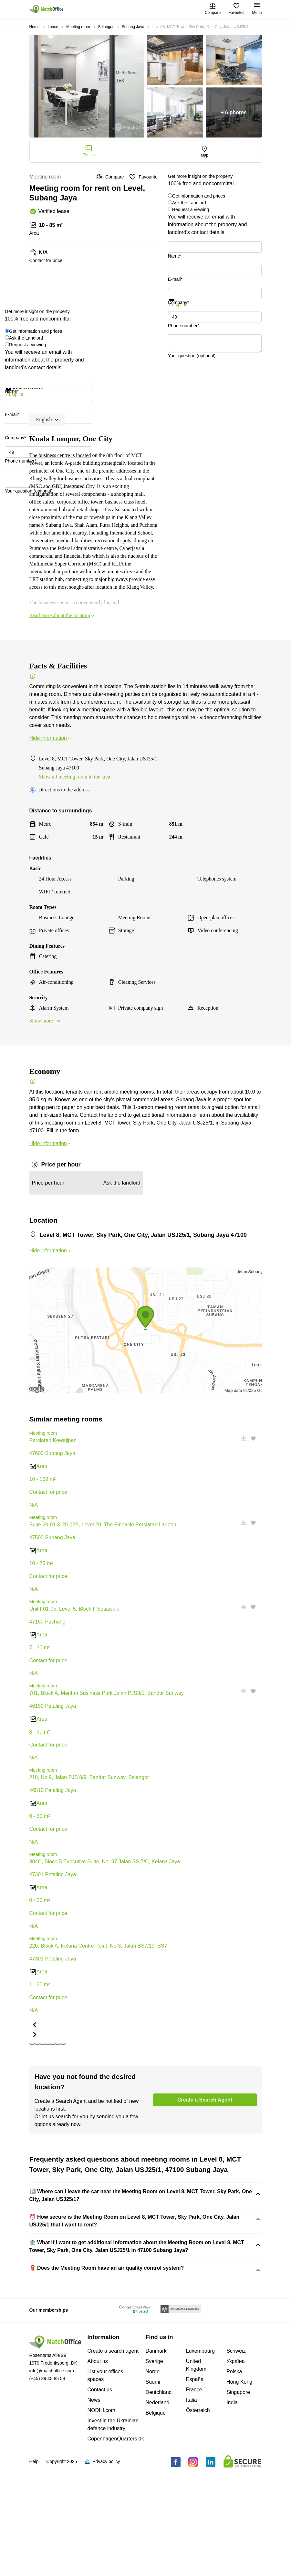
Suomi (153, 2487)
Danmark (156, 2456)
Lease (53, 27)
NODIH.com (101, 2516)
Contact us (100, 2495)
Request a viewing (190, 209)
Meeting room (78, 27)
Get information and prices (198, 196)
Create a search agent (113, 2456)
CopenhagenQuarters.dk (116, 2544)
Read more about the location (62, 615)
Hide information (50, 738)
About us (98, 2467)
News (94, 2506)
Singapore (238, 2498)
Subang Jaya (133, 27)
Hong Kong (239, 2487)
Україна (235, 2467)
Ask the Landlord (189, 202)
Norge (153, 2477)
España (194, 2485)
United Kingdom (196, 2471)
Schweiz (236, 2456)
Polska (234, 2477)
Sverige (154, 2467)
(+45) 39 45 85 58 (47, 2484)
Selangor (106, 27)
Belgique (156, 2518)
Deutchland (159, 2498)
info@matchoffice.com (51, 2476)
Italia (191, 2506)
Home (34, 27)
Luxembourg (200, 2456)
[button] (241, 1523)
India (232, 2508)
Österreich (198, 2516)
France (194, 2495)
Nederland (158, 2508)
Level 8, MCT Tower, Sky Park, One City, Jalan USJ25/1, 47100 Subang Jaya (117, 2323)
